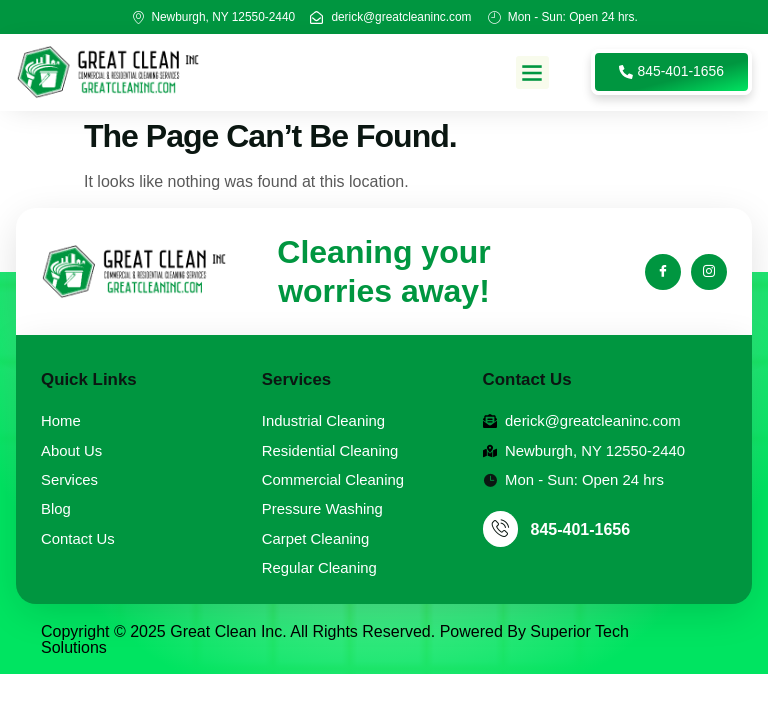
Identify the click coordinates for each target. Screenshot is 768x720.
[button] (532, 72)
